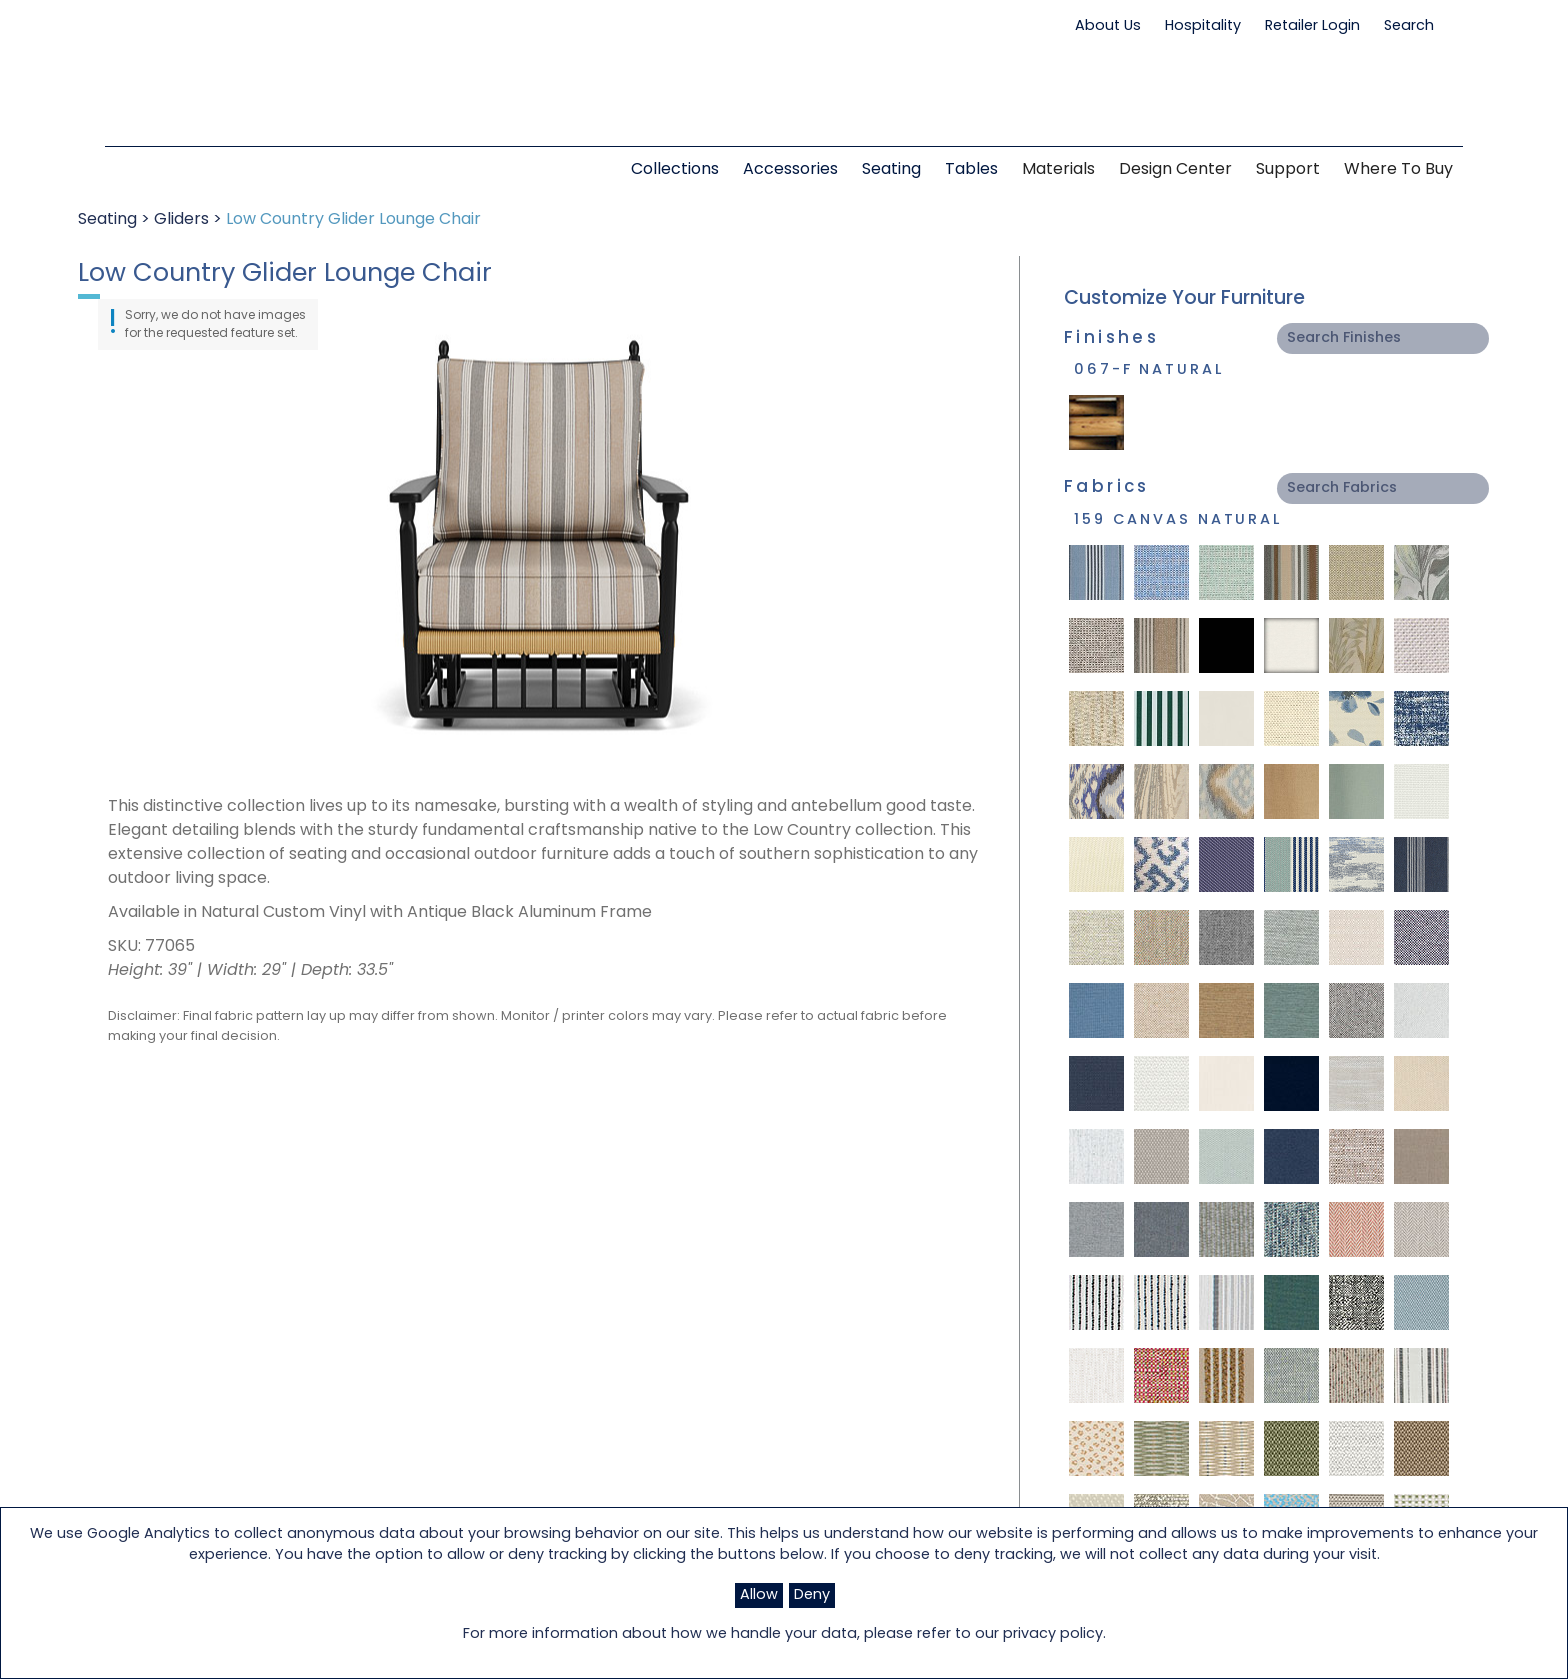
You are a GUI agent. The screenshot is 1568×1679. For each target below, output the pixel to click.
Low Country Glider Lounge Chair (353, 220)
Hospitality (1203, 26)
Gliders (181, 220)
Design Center (1175, 170)
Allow (759, 1595)
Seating (107, 220)
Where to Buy (1398, 170)
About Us (1108, 26)
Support (1288, 170)
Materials (1058, 170)
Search (1418, 26)
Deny (812, 1595)
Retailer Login (1312, 26)
